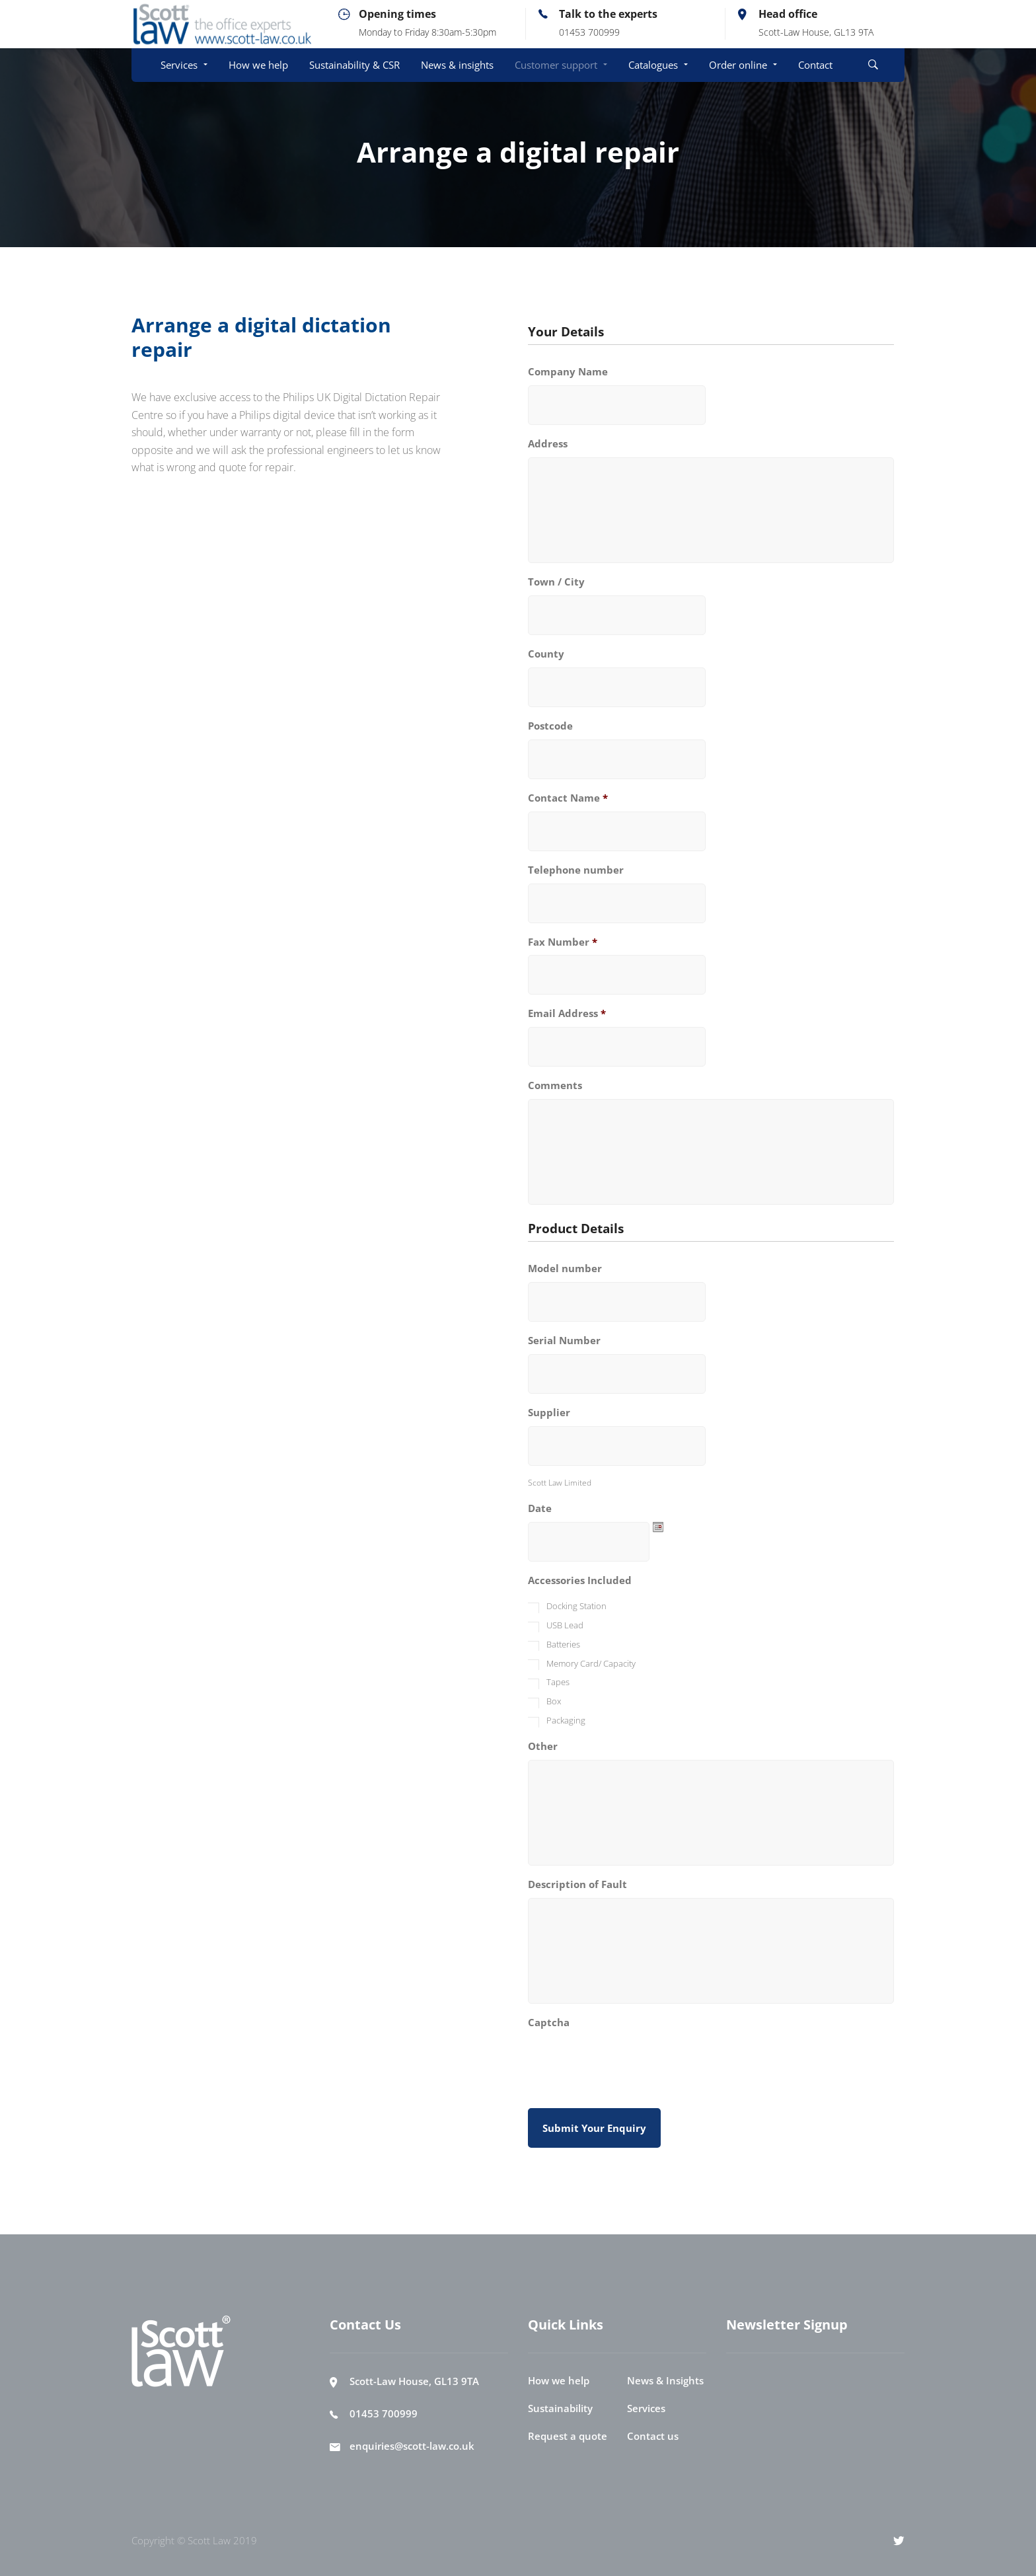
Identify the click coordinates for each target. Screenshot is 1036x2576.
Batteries (563, 1644)
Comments (555, 1085)
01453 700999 (384, 2413)
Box (553, 1701)
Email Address (567, 1013)
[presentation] (628, 2061)
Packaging (565, 1720)
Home (406, 185)
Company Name (568, 371)
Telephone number (576, 870)
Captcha (549, 2022)
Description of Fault (577, 1884)
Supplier (549, 1412)
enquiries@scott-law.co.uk (412, 2445)
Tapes (558, 1682)
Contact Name (568, 798)
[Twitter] (899, 2540)
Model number (565, 1268)
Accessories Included (580, 1580)
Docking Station (576, 1606)
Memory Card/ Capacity (591, 1663)
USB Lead (564, 1625)
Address (548, 443)
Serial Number (564, 1340)
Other (543, 1746)
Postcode (550, 726)
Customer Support (480, 185)
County (546, 654)
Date (540, 1508)
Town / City (556, 582)
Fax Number (562, 942)
